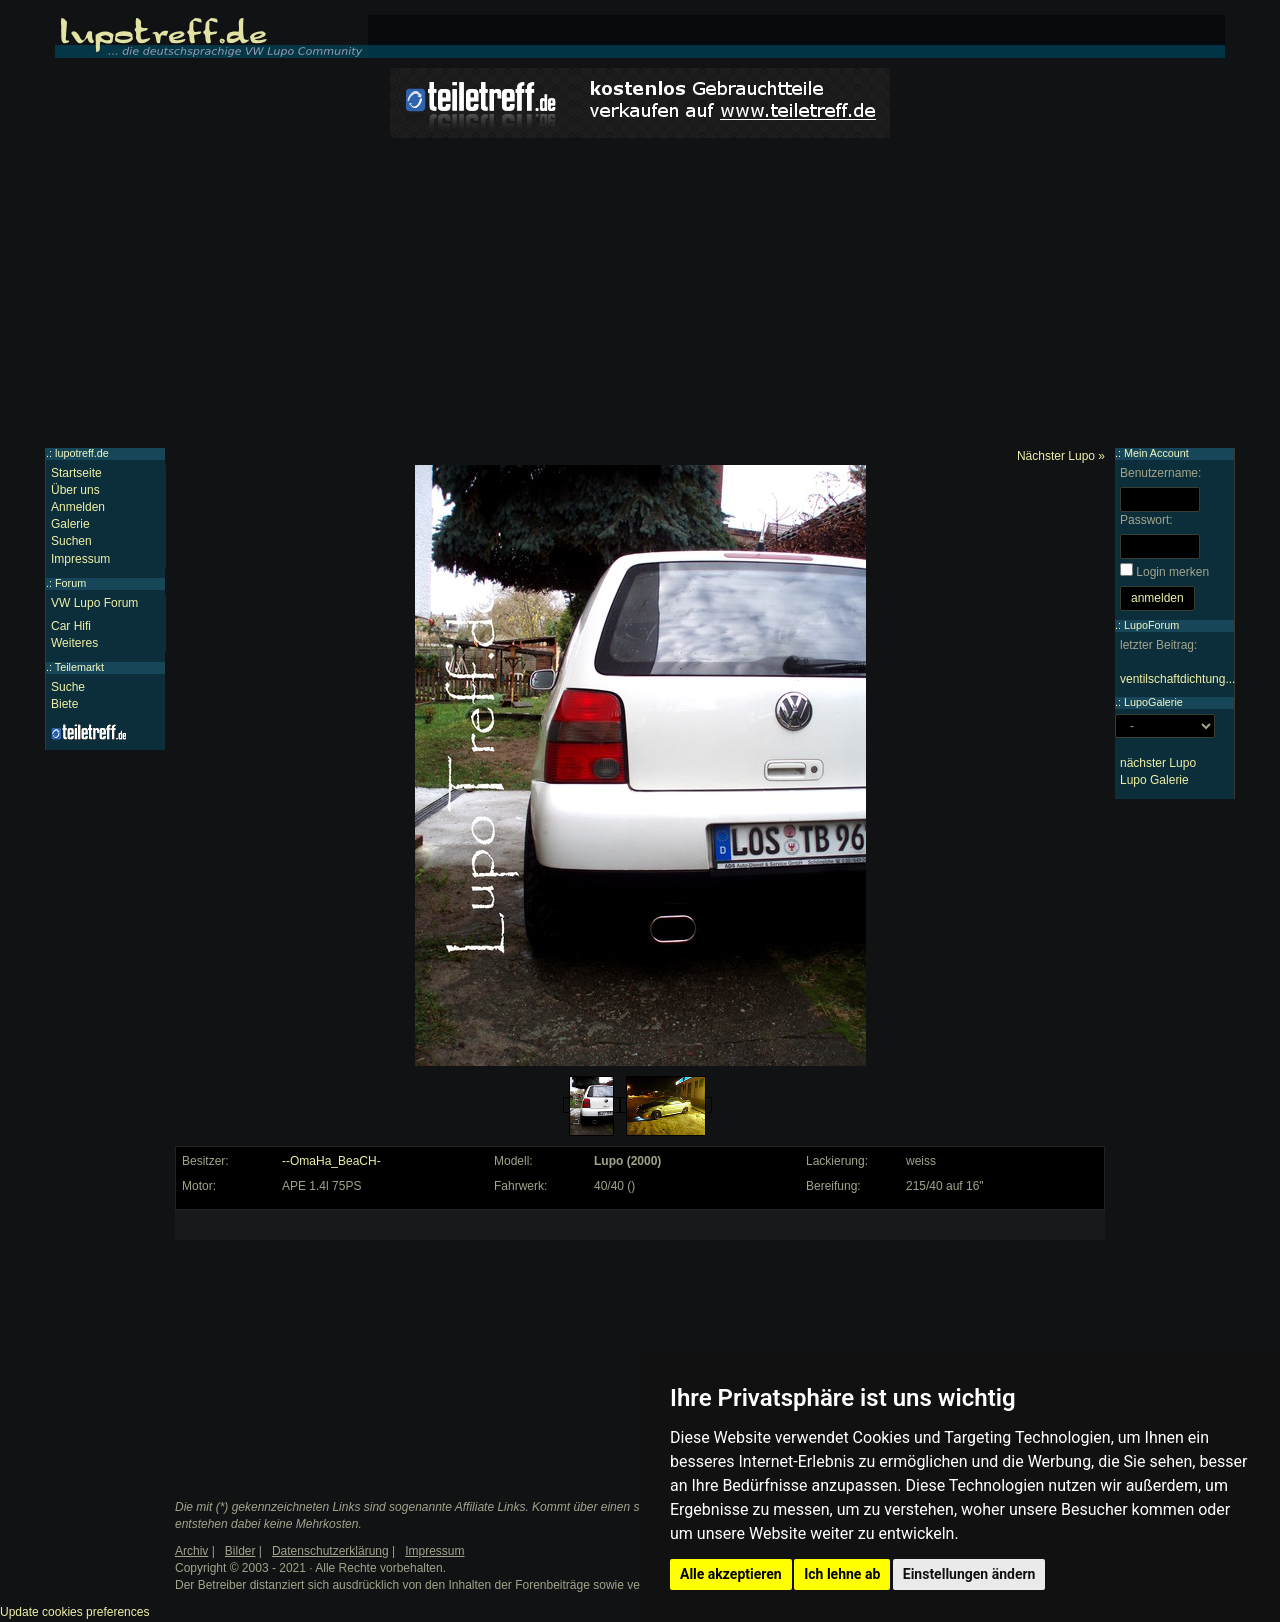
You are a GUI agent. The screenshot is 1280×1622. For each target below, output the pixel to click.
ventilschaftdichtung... (1177, 679)
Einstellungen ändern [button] (969, 1574)
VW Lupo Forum (94, 603)
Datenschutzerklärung (330, 1551)
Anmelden (78, 507)
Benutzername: (1160, 473)
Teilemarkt (79, 667)
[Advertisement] (640, 298)
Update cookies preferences (74, 1612)
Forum (70, 583)
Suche (68, 687)
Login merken (1172, 572)
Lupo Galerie (1154, 780)
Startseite (76, 473)
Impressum (80, 559)
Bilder (240, 1551)
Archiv (191, 1551)
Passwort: (1146, 520)
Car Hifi (71, 626)
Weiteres (74, 643)
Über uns (75, 490)
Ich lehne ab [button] (842, 1574)
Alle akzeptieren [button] (731, 1574)
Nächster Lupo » (1061, 456)
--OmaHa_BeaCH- (331, 1161)
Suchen (71, 541)
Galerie (70, 524)
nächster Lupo (1158, 763)
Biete (64, 704)
